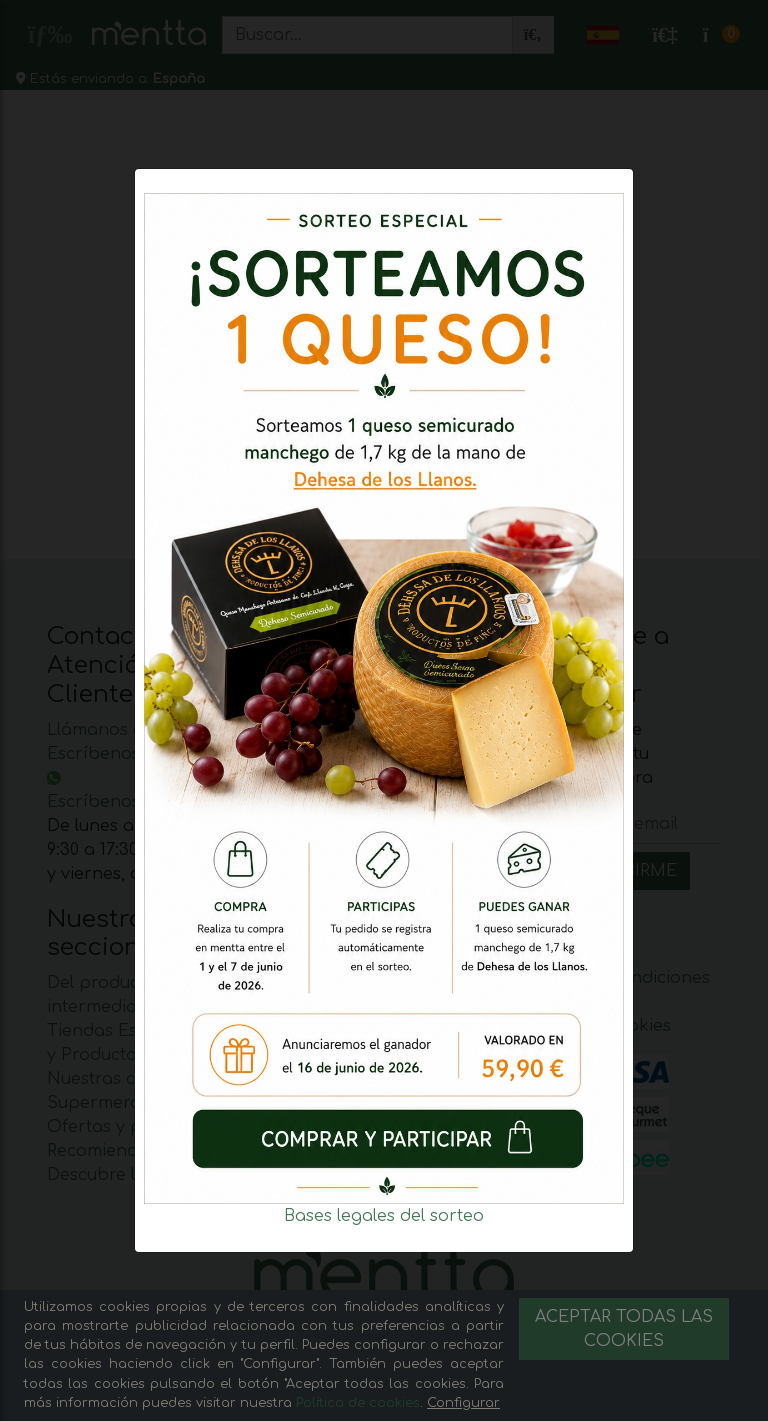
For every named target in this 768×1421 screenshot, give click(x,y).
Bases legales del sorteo (384, 1216)
